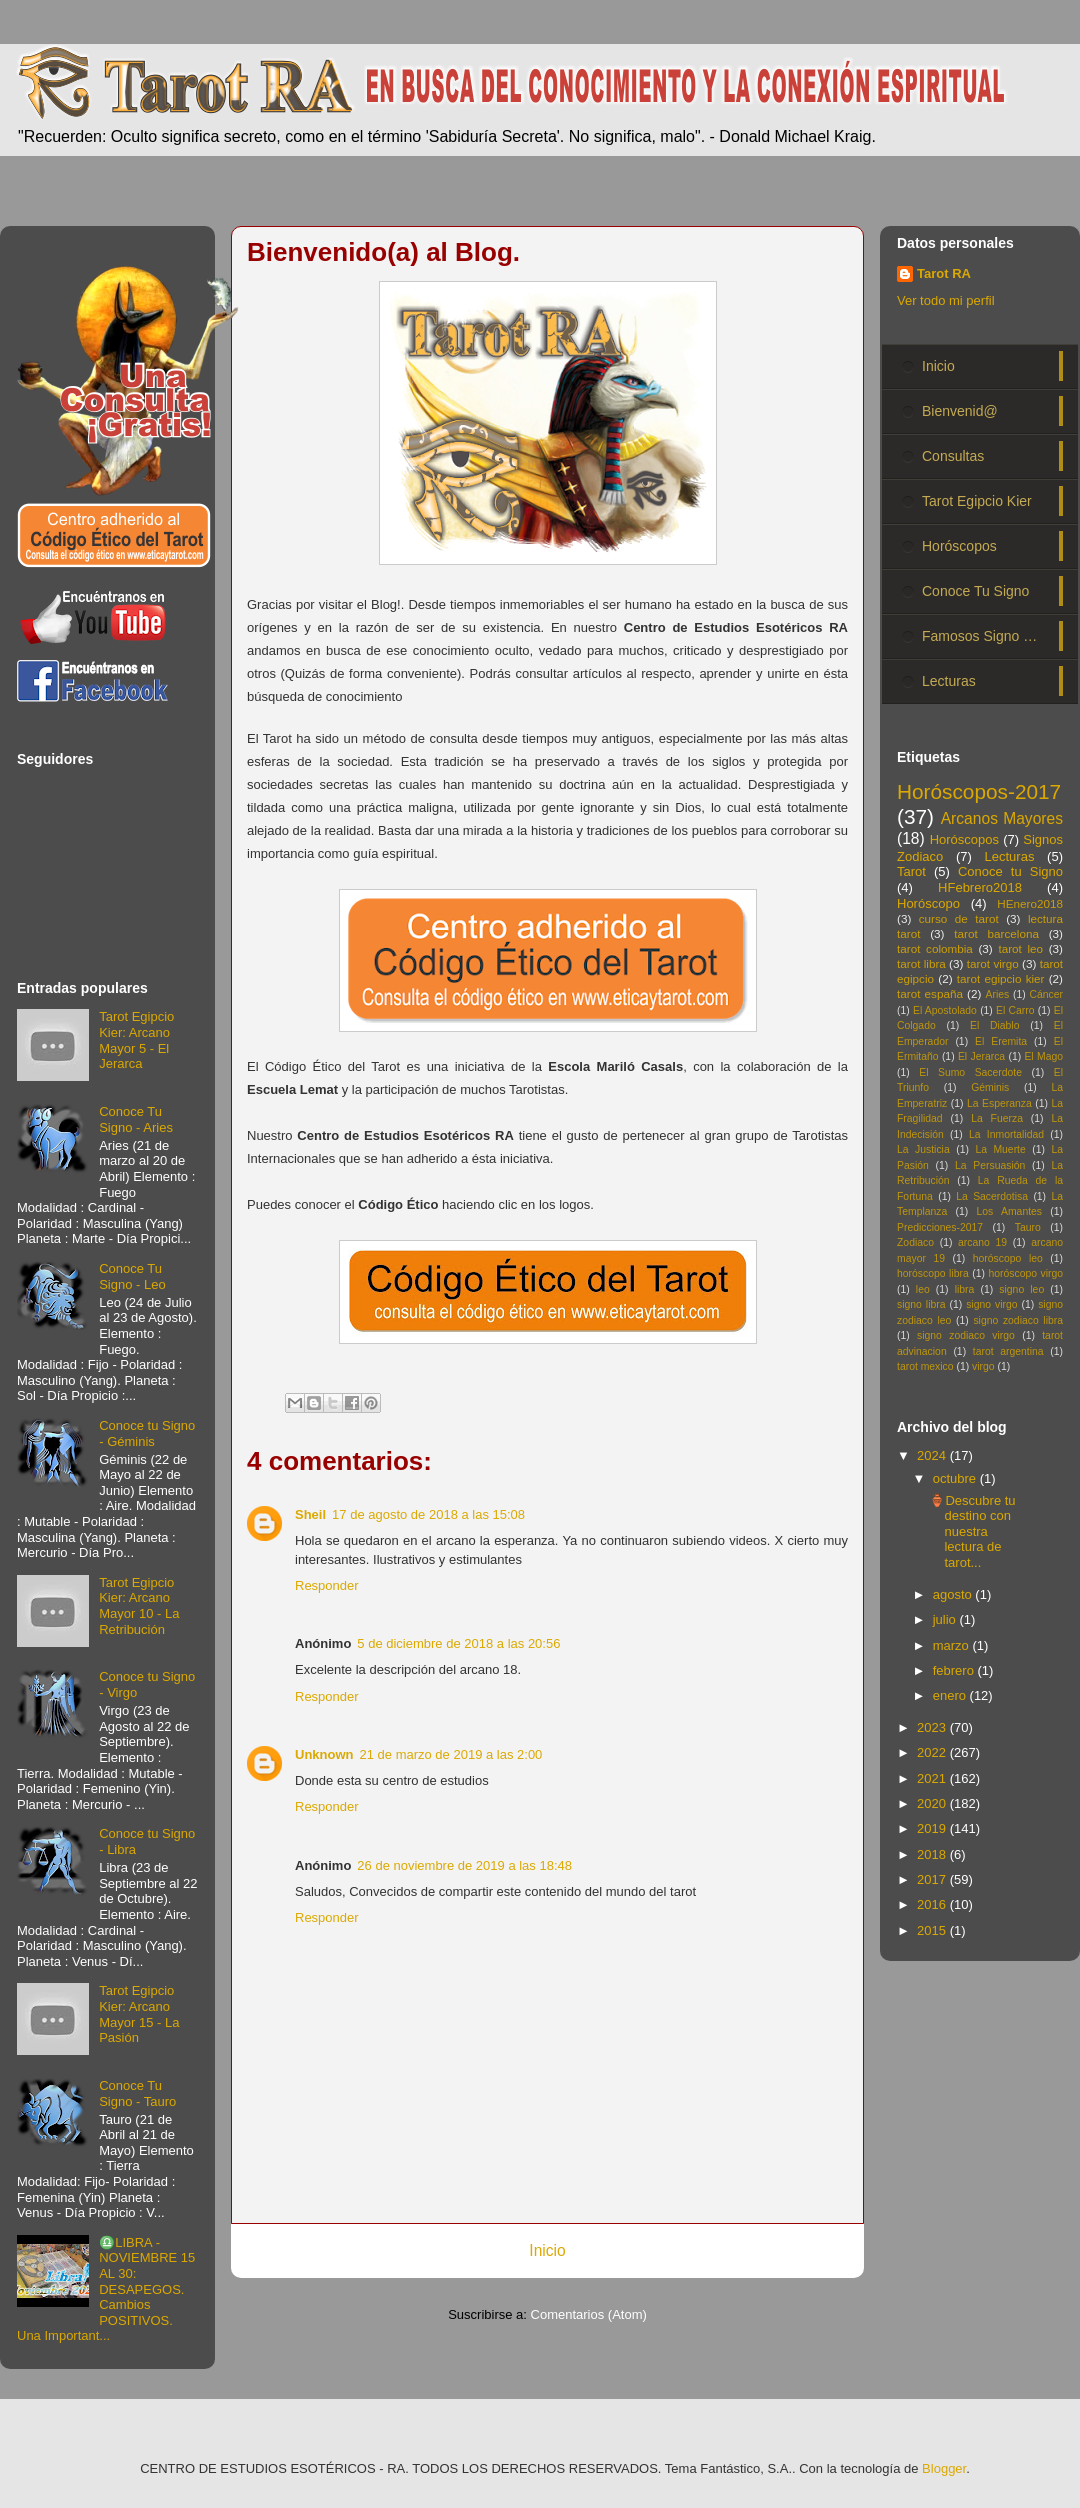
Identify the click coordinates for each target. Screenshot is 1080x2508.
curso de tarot (959, 918)
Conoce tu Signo (1010, 871)
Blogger (944, 2468)
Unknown (324, 1754)
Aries (998, 994)
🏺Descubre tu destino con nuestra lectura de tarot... (972, 1531)
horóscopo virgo (1025, 1273)
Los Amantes (1009, 1211)
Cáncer (1047, 994)
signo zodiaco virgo (966, 1335)
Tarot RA (944, 273)
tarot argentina (1008, 1351)
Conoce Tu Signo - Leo (132, 1276)
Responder (327, 1585)
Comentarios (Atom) (589, 2314)
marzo (953, 1645)
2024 (933, 1455)
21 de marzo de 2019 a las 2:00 (451, 1754)
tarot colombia (935, 948)
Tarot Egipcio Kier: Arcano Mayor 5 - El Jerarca (136, 1040)
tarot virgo (993, 963)
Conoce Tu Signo (975, 591)
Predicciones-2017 (940, 1227)
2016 (933, 1904)
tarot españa (930, 993)
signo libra (921, 1304)
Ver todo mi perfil (946, 300)
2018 (933, 1854)
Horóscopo (928, 903)
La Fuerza (997, 1118)
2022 (933, 1752)
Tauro (1028, 1227)
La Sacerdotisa (992, 1196)
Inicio (547, 2250)
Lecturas (949, 681)
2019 (933, 1828)
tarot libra (921, 963)
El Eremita (1001, 1041)
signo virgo (991, 1304)
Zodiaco (915, 1242)
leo (923, 1289)
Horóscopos (959, 546)
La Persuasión (990, 1165)
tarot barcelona (996, 933)
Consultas (953, 456)
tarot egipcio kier (1001, 978)
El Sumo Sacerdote (970, 1072)
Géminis (990, 1087)
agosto (954, 1594)
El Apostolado (945, 1010)
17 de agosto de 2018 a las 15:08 (428, 1514)
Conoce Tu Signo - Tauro (137, 2093)
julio (946, 1619)
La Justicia (923, 1149)
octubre (956, 1478)
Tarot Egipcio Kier (977, 501)
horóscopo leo (1008, 1258)
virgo (983, 1366)
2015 (933, 1930)
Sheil (310, 1514)
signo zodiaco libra (1018, 1320)
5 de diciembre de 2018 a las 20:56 (458, 1643)
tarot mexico (925, 1366)
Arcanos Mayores (1002, 818)
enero (951, 1695)
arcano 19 (982, 1242)
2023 (933, 1727)
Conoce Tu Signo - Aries (136, 1119)
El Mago (1043, 1056)
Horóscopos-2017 (979, 791)
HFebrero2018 (980, 887)
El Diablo (994, 1025)
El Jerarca (981, 1056)
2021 (933, 1778)
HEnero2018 (1030, 903)
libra (965, 1289)
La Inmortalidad (1006, 1134)
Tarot (911, 871)
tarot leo (1020, 948)
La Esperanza (999, 1103)
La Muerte (1000, 1149)
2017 (933, 1879)
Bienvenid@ (960, 411)
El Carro (1015, 1010)
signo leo (1021, 1289)
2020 (933, 1803)
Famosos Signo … (979, 636)
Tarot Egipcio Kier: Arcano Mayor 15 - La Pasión (139, 2014)
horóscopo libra (933, 1273)
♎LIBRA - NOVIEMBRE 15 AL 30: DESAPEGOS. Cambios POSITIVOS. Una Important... (106, 2289)
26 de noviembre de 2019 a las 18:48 (464, 1865)
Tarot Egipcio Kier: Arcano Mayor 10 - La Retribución (139, 1606)
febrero (955, 1670)
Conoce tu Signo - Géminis (147, 1433)
